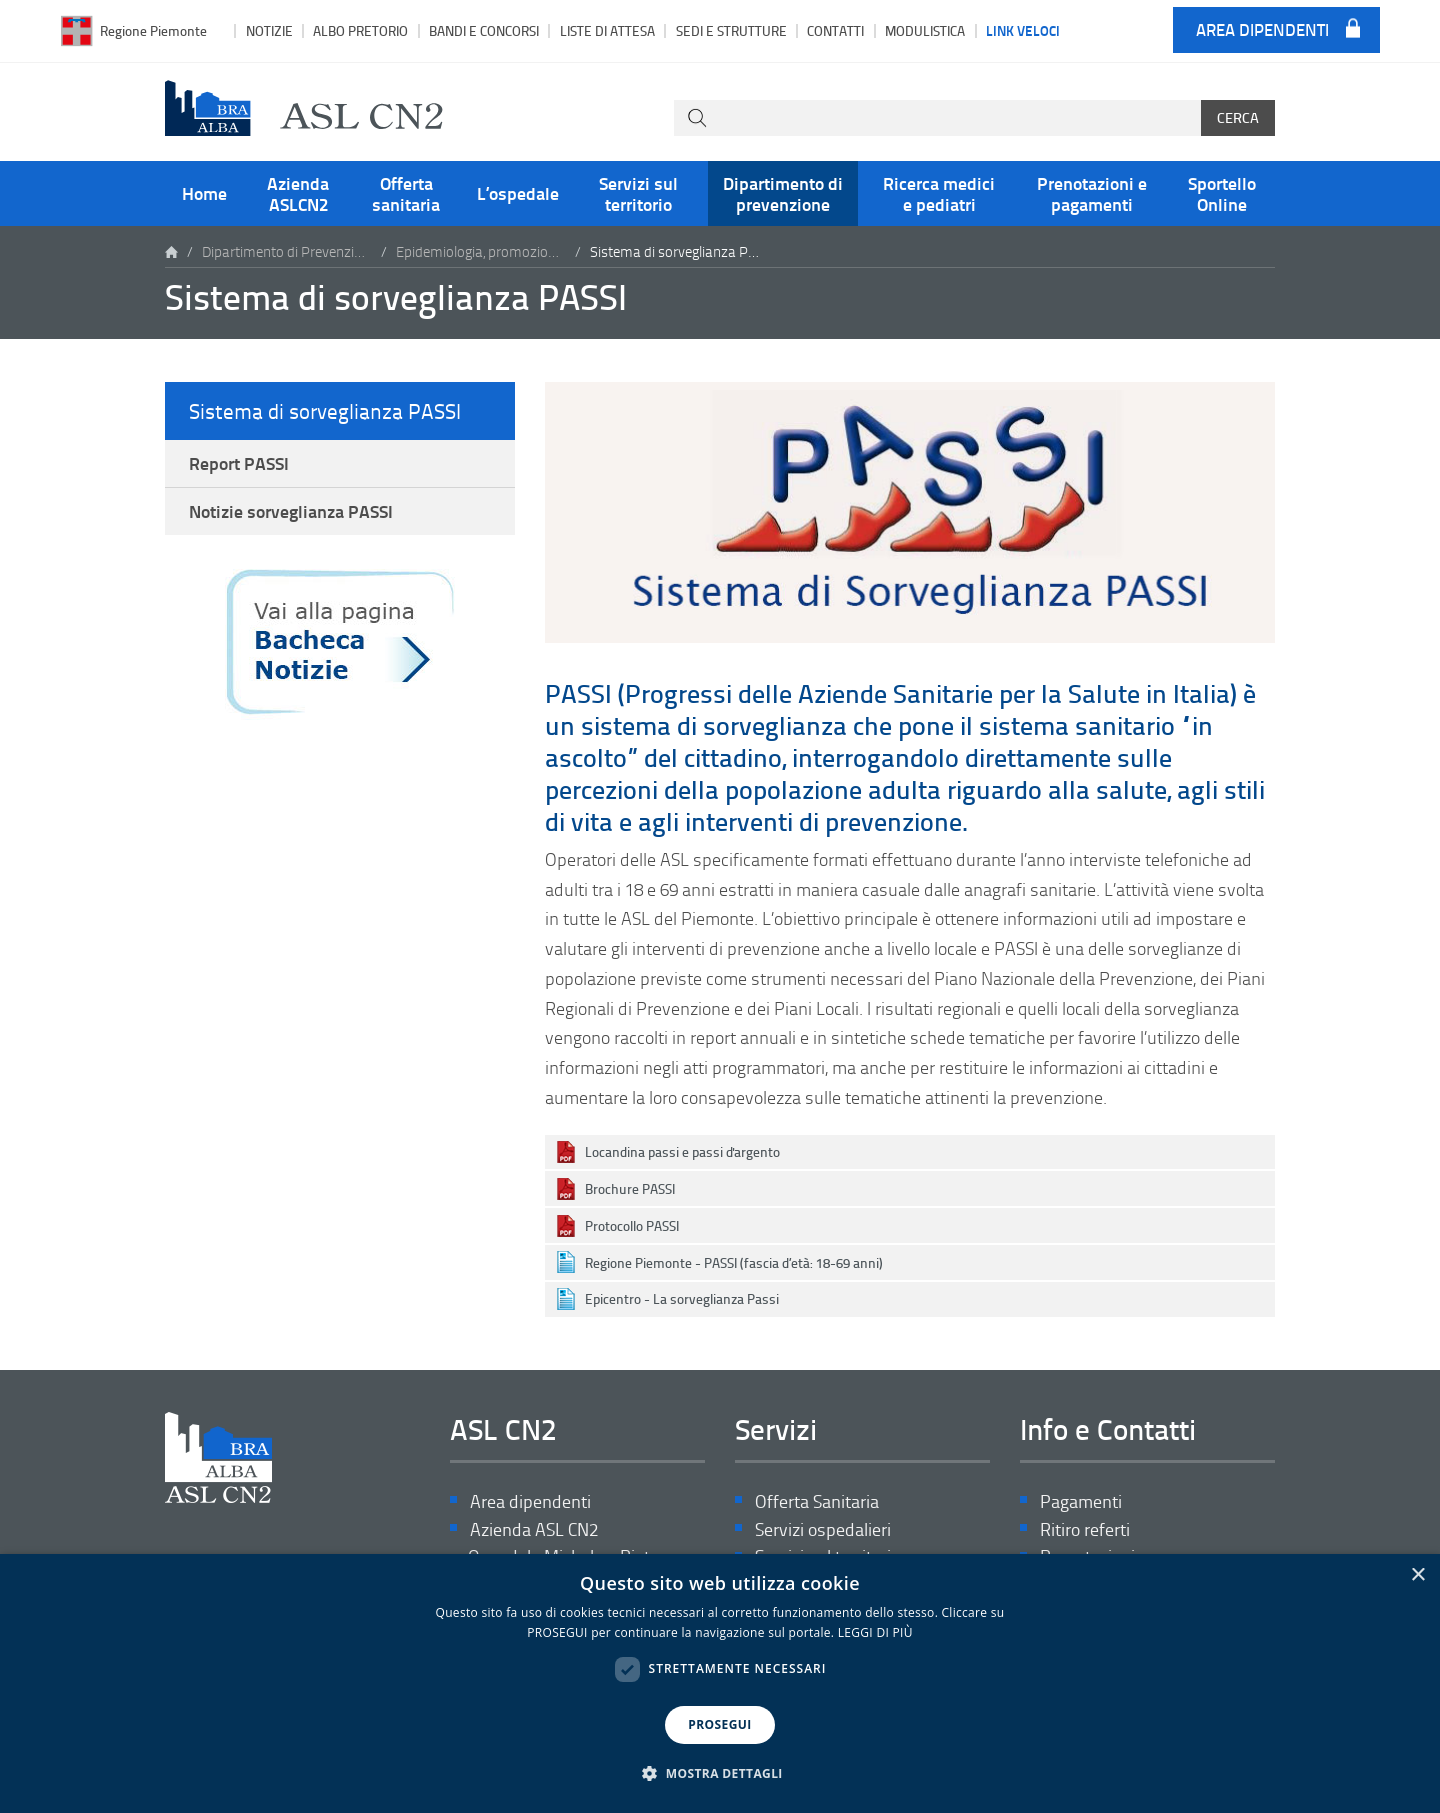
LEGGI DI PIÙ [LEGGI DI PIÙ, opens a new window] (875, 1632)
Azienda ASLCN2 (298, 193)
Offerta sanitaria (406, 193)
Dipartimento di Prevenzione (287, 251)
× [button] (1417, 1575)
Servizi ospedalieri (823, 1529)
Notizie (269, 30)
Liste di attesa (607, 30)
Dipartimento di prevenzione (783, 193)
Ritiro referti (1085, 1529)
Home (204, 193)
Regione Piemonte (153, 30)
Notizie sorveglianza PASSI (291, 512)
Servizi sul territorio (638, 193)
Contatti (835, 30)
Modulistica (925, 30)
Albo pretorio (360, 30)
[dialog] (720, 1683)
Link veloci (1023, 30)
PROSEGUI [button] (719, 1724)
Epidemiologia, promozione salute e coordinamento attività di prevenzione (481, 251)
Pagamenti (1081, 1501)
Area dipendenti (1262, 30)
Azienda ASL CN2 (534, 1529)
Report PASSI (239, 463)
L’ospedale (518, 193)
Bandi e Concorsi (484, 30)
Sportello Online (1222, 193)
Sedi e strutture (731, 30)
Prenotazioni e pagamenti (1092, 193)
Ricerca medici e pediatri (939, 193)
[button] (720, 1774)
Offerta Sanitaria (817, 1501)
